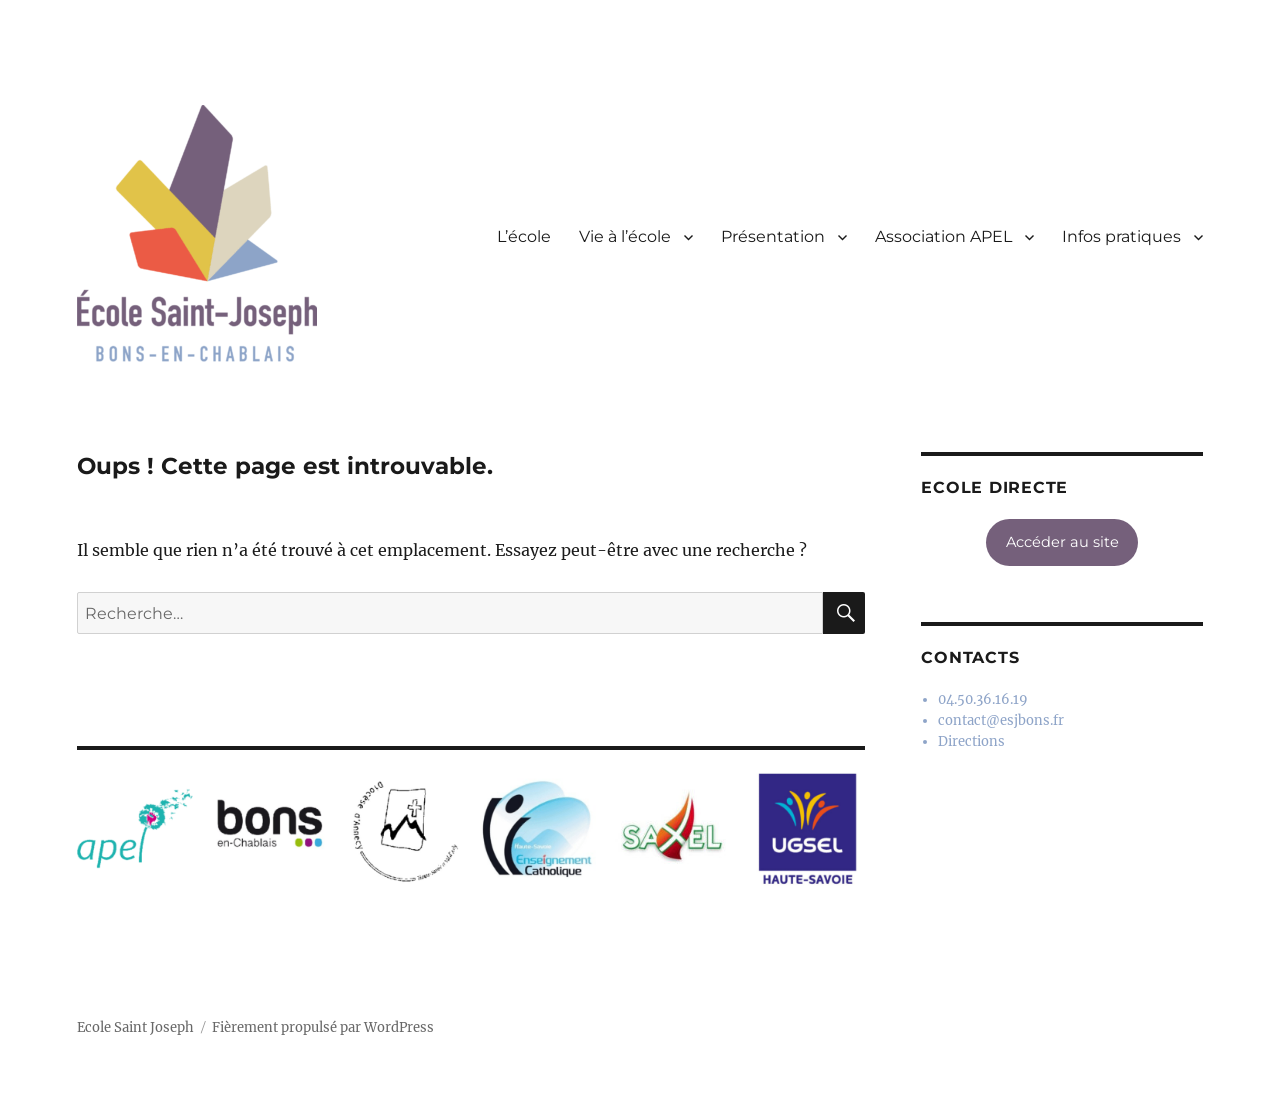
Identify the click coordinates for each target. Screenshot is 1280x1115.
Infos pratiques (1121, 236)
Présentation (773, 236)
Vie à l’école (625, 236)
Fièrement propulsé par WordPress (323, 1027)
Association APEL (943, 236)
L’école (524, 236)
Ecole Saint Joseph (135, 1027)
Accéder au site (1062, 542)
